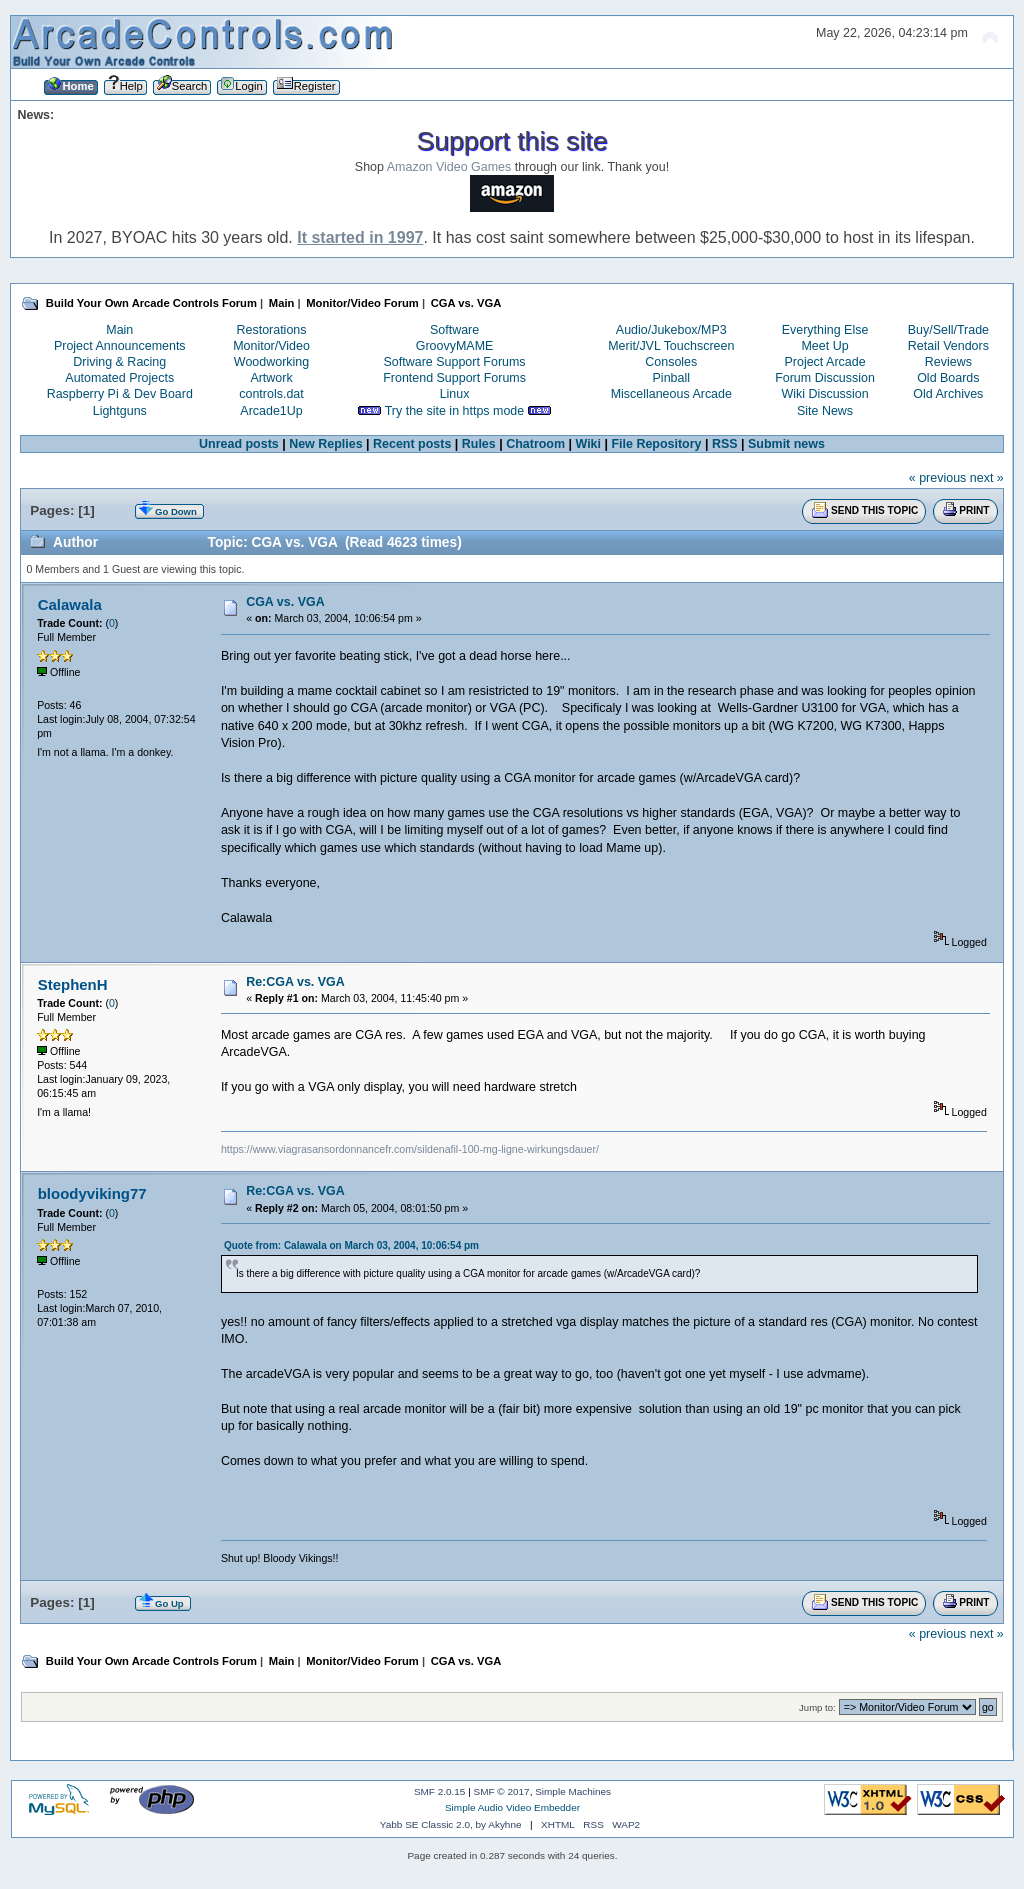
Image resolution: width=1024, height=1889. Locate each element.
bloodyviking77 (92, 1193)
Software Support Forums (455, 362)
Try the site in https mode (455, 411)
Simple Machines (573, 1791)
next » (987, 478)
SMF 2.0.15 (440, 1791)
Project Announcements (120, 346)
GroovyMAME (455, 346)
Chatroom (535, 444)
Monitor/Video (271, 346)
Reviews (948, 362)
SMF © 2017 (502, 1791)
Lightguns (120, 411)
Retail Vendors (948, 346)
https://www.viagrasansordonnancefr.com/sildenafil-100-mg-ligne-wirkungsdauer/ (410, 1149)
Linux (455, 394)
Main (119, 330)
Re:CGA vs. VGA (295, 982)
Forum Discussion (825, 378)
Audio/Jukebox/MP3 (671, 330)
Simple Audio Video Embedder (512, 1807)
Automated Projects (119, 378)
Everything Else (825, 330)
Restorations (272, 330)
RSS (725, 444)
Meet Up (824, 346)
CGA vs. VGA (285, 602)
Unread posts (239, 444)
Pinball (671, 378)
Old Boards (948, 378)
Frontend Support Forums (454, 378)
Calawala (70, 604)
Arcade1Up (271, 411)
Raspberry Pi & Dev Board (120, 394)
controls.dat (271, 394)
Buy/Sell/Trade (948, 330)
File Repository (656, 444)
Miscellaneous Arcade (671, 394)
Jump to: (817, 1707)
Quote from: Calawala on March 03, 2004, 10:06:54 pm (351, 1245)
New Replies (325, 444)
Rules (479, 444)
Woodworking (271, 362)
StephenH (73, 984)
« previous (938, 478)
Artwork (271, 378)
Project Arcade (824, 362)
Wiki (588, 444)
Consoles (671, 362)
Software (454, 330)
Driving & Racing (119, 362)
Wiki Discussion (824, 394)
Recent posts (412, 444)
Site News (825, 411)
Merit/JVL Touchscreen (671, 346)
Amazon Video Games (449, 167)
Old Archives (948, 394)
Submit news (786, 444)
